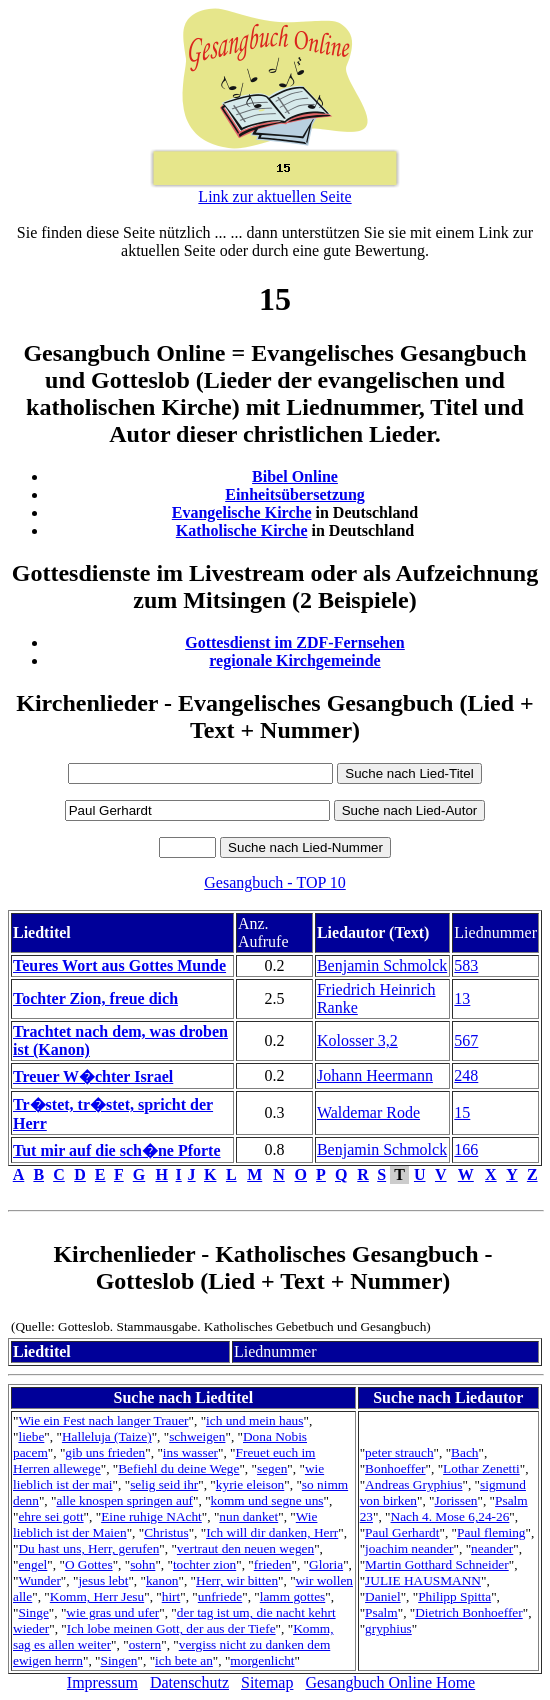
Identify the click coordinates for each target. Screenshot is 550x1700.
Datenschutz (189, 1682)
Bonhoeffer (395, 1468)
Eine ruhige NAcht (151, 1516)
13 (462, 998)
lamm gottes (293, 1596)
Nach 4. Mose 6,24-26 (450, 1516)
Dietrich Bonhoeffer (468, 1612)
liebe (31, 1436)
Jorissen (456, 1500)
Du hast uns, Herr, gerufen (88, 1548)
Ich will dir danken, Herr (272, 1532)
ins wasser (190, 1452)
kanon (162, 1580)
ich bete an (184, 1660)
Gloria (326, 1564)
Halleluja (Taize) (107, 1436)
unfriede (220, 1596)
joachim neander (409, 1548)
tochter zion (204, 1564)
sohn (142, 1564)
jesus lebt (103, 1580)
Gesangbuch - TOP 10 (274, 882)
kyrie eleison (250, 1484)
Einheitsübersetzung (295, 494)
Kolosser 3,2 (357, 1040)
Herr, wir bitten (237, 1580)
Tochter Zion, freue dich (95, 998)
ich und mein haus (254, 1420)
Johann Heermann (375, 1075)
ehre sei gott (50, 1516)
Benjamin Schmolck (382, 965)
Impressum (102, 1682)
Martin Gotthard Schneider (437, 1564)
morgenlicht (262, 1660)
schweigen (197, 1436)
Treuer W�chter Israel (93, 1076)
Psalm (381, 1612)
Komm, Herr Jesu (97, 1596)
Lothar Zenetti (481, 1468)
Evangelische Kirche (242, 512)
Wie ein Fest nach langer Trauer (103, 1420)
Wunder (39, 1580)
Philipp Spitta (454, 1596)
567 (466, 1040)
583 (466, 965)
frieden (273, 1564)
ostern (145, 1644)
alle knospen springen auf (124, 1500)
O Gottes (89, 1564)
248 (466, 1075)
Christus (166, 1532)
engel (32, 1564)
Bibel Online (295, 476)
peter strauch (399, 1452)
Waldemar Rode (368, 1112)
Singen (119, 1660)
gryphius (388, 1628)
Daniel (383, 1596)
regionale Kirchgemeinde (294, 660)
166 (466, 1149)
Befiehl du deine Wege (178, 1468)
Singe (33, 1612)
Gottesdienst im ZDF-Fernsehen (295, 642)
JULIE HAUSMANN (423, 1580)
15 (462, 1112)
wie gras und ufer (112, 1612)
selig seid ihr (164, 1484)
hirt (171, 1596)
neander (492, 1548)
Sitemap (267, 1682)
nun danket (248, 1516)
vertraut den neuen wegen (245, 1548)
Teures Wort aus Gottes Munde (119, 965)
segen (272, 1468)
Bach (464, 1452)
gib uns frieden (105, 1452)
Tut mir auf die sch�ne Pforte (117, 1150)
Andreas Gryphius (413, 1484)
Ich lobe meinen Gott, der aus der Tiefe (171, 1628)
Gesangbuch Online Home (390, 1682)
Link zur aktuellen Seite (274, 196)
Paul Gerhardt (402, 1532)
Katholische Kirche (242, 530)
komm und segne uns (267, 1500)
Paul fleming (491, 1532)
